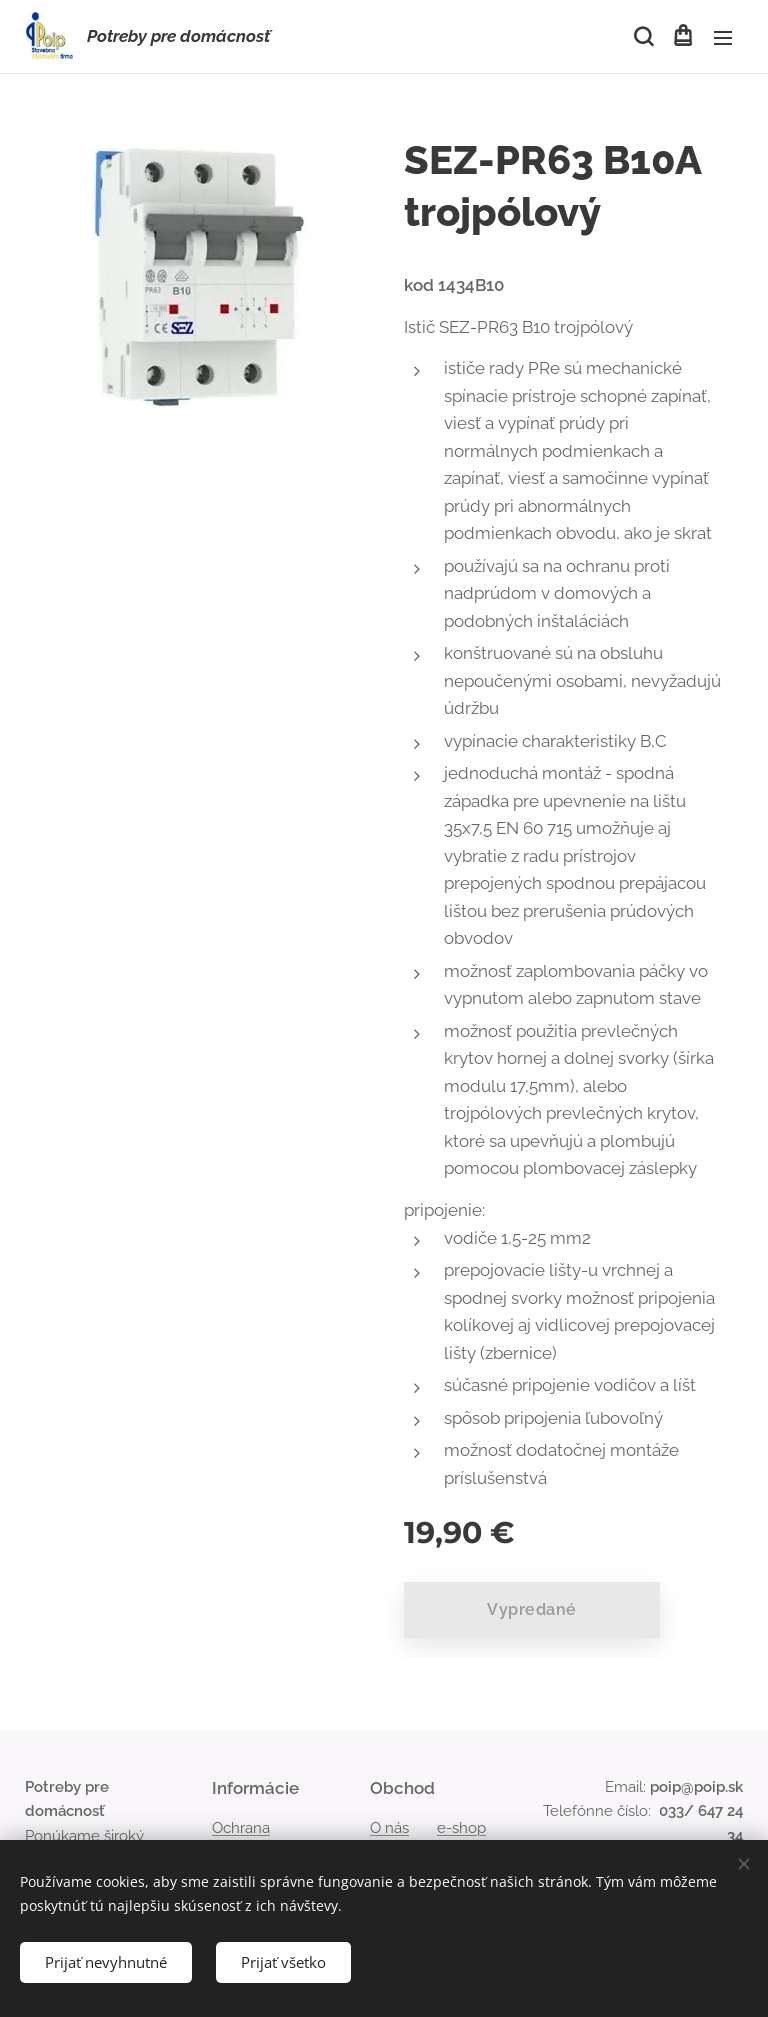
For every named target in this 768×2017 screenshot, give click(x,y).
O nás (389, 1828)
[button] (642, 37)
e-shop (461, 1828)
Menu (723, 38)
